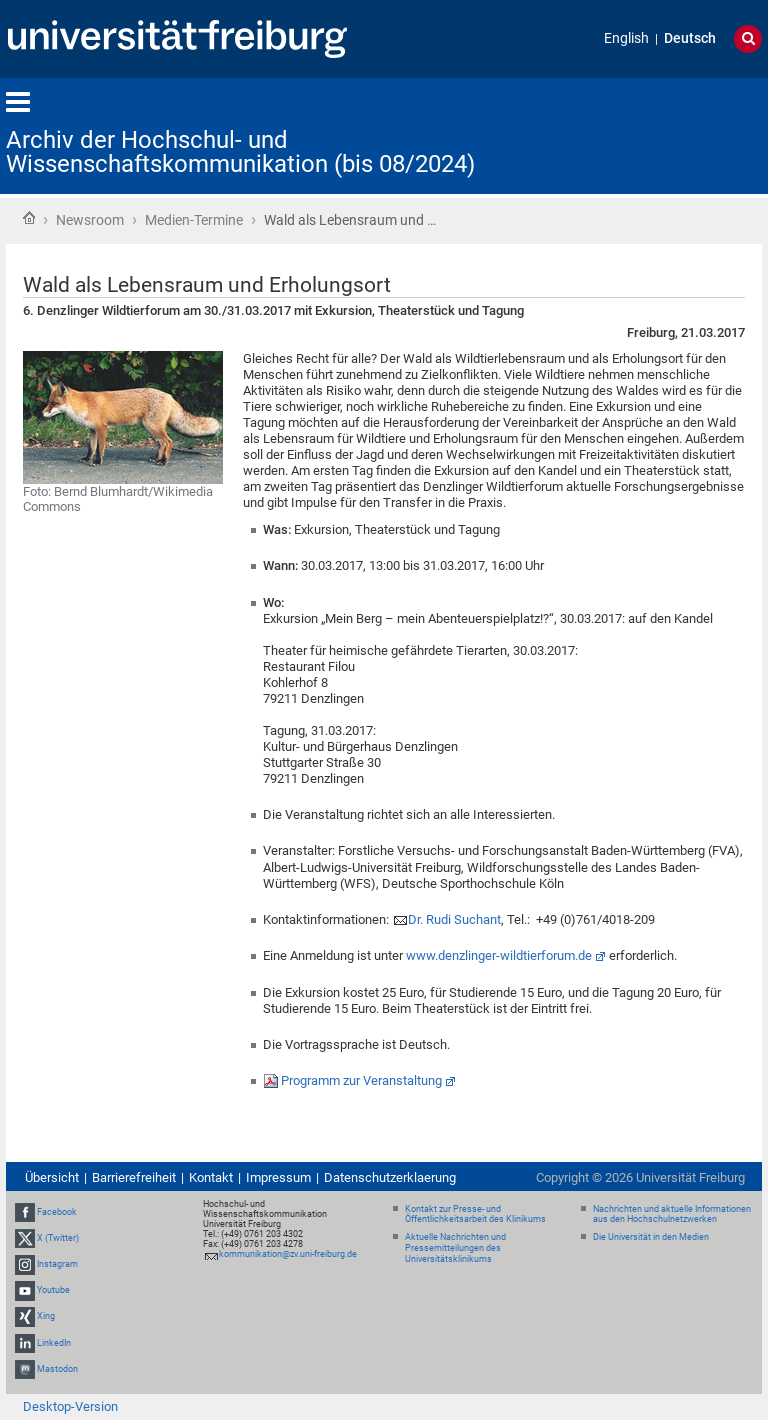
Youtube (53, 1290)
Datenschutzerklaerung (390, 1177)
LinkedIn (54, 1343)
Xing (46, 1317)
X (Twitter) (58, 1238)
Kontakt (211, 1177)
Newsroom (90, 220)
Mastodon (57, 1369)
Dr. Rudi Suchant (454, 919)
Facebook (57, 1212)
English (626, 38)
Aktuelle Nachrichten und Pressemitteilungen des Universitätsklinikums (455, 1248)
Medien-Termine (194, 220)
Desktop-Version (70, 1406)
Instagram (57, 1264)
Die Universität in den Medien (651, 1237)
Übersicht (52, 1177)
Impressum (278, 1177)
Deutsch (690, 38)
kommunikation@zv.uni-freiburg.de (288, 1254)
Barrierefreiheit (134, 1177)
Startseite (29, 218)
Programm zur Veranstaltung (361, 1080)
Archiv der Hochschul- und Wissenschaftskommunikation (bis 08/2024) (240, 152)
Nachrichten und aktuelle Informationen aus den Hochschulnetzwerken (672, 1214)
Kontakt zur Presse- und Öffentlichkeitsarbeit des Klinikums (475, 1214)
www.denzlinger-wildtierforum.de (499, 955)
